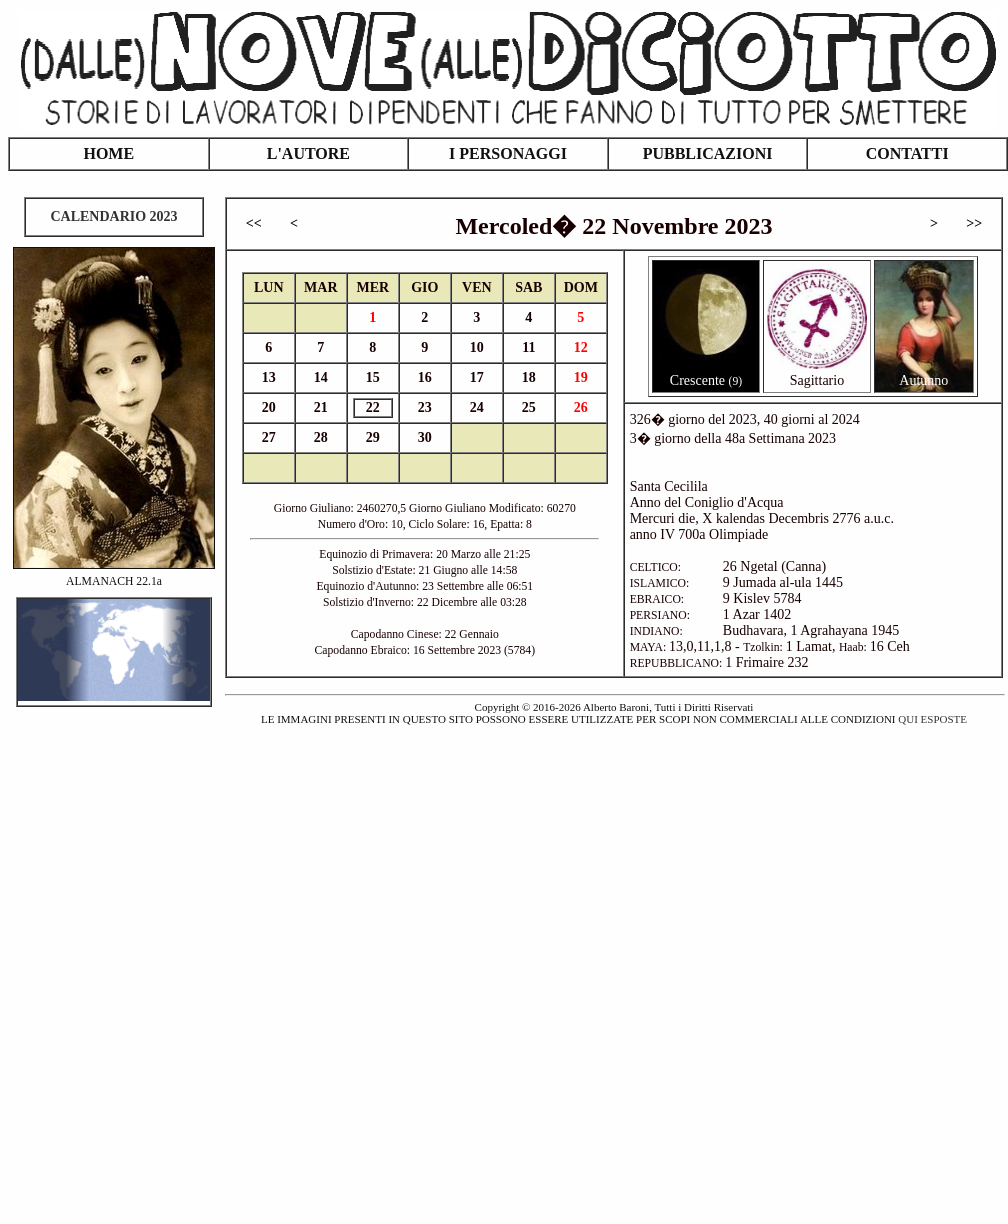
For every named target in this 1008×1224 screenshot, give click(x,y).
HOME (108, 153)
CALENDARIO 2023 (113, 216)
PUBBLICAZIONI (708, 153)
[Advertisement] (233, 963)
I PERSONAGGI (508, 153)
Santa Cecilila (669, 486)
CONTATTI (907, 153)
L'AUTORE (308, 153)
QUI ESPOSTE (932, 719)
